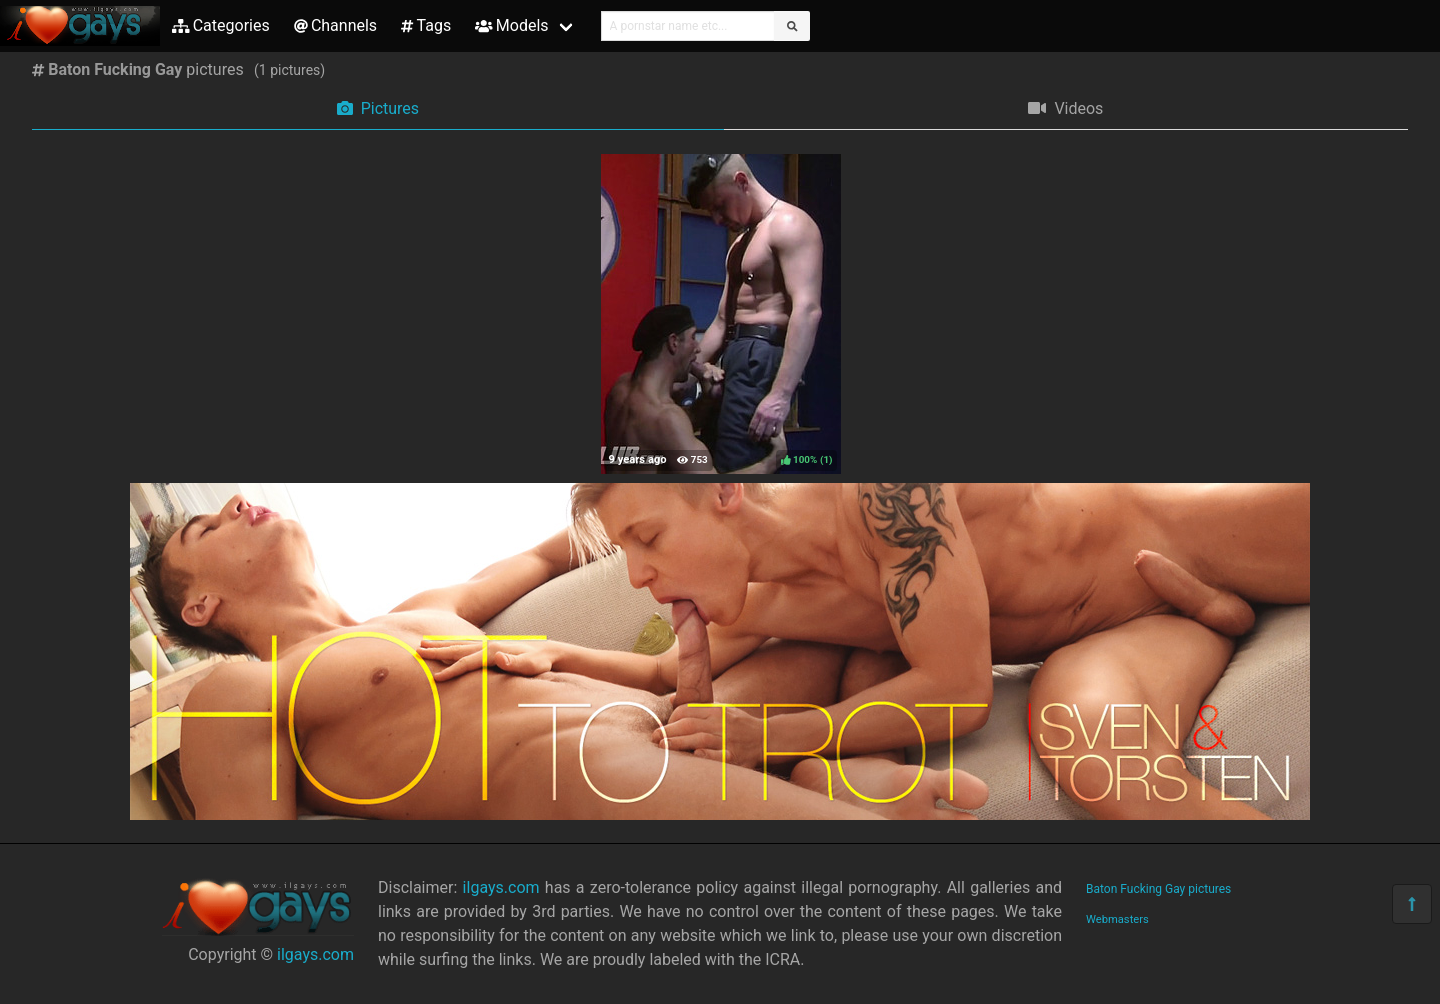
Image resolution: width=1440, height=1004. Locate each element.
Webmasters (1117, 919)
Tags (426, 25)
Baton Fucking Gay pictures (1158, 889)
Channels (335, 25)
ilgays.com (315, 954)
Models (511, 25)
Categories (221, 25)
